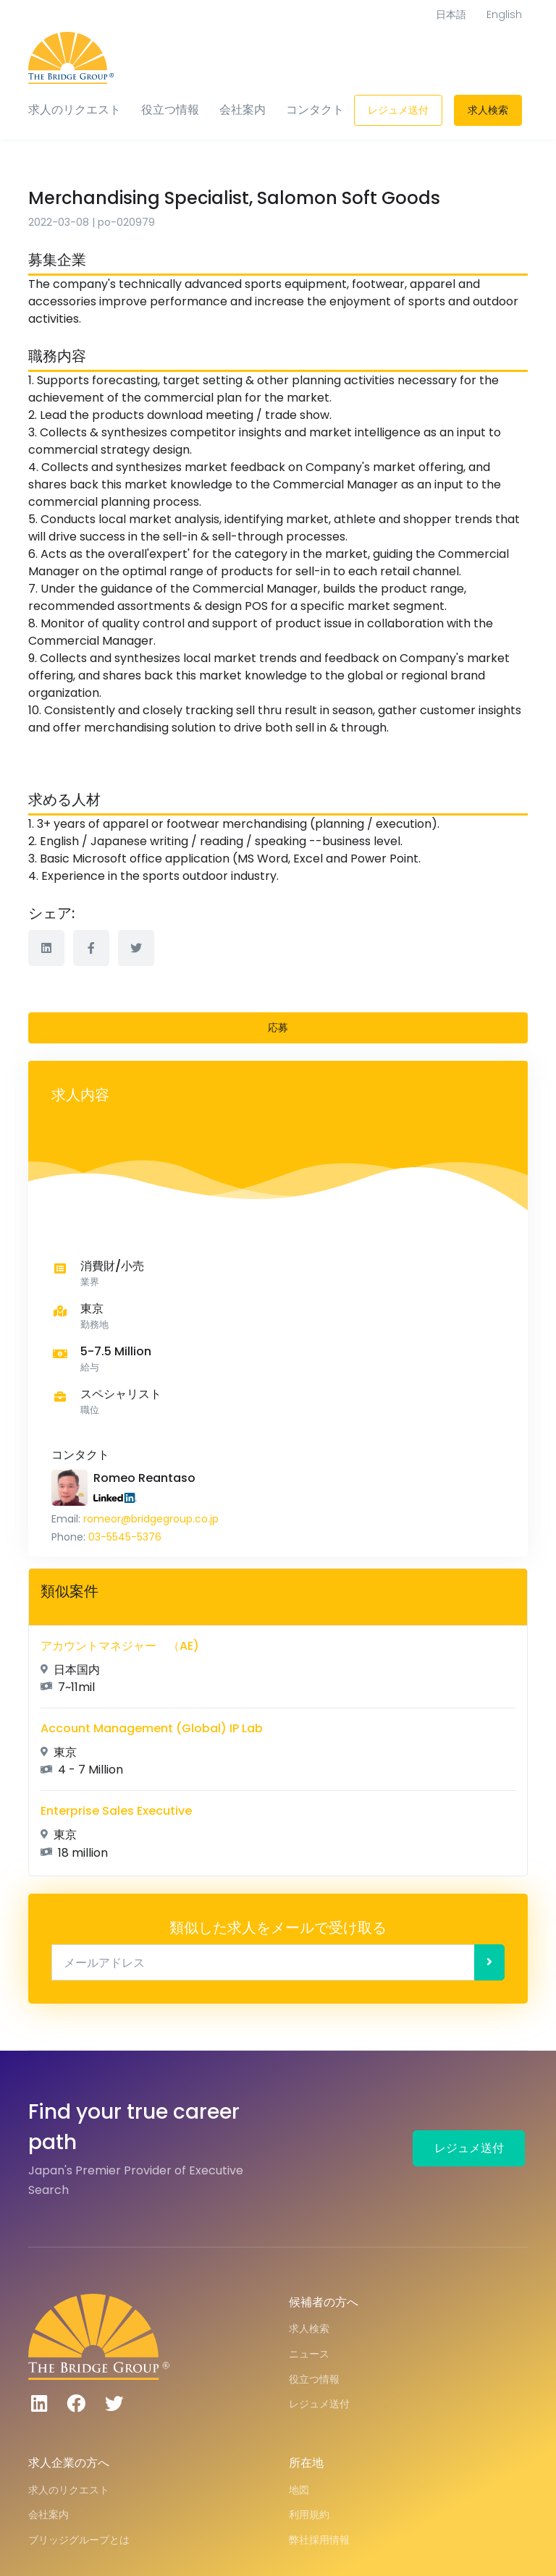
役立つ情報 (170, 109)
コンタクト (315, 109)
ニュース (309, 2354)
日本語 (451, 14)
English (504, 14)
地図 (299, 2490)
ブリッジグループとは (79, 2540)
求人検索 (488, 110)
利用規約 (309, 2514)
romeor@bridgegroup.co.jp (151, 1519)
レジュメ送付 (398, 110)
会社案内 (242, 109)
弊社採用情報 (319, 2540)
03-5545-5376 (124, 1537)
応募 (278, 1027)
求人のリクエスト (74, 109)
